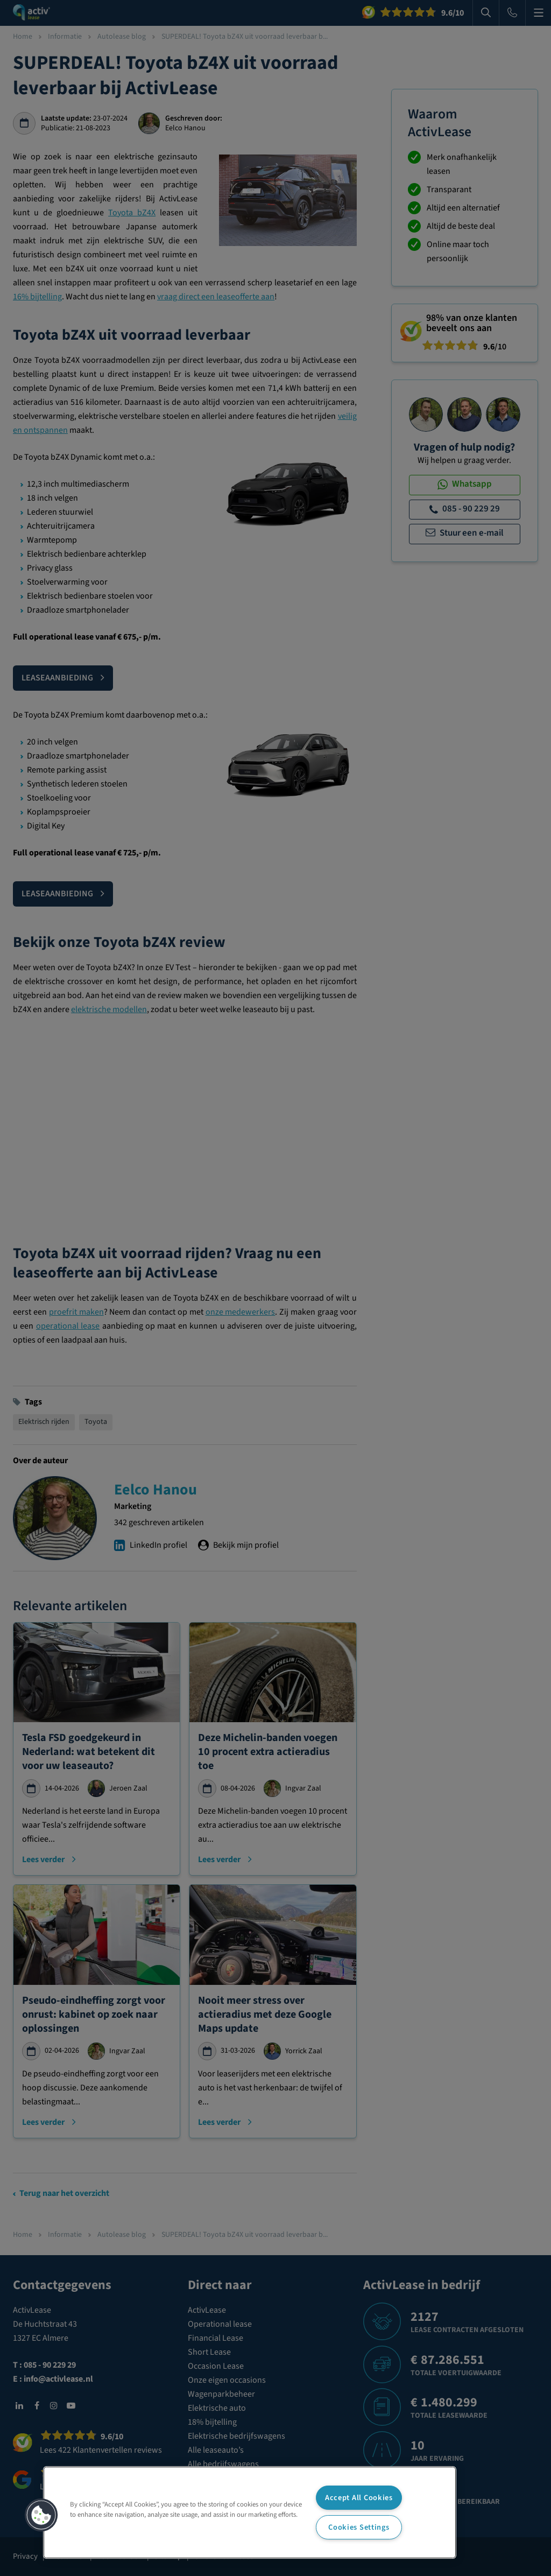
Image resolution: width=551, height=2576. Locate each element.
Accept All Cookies (359, 2497)
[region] (249, 2512)
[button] (41, 2515)
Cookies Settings (359, 2527)
